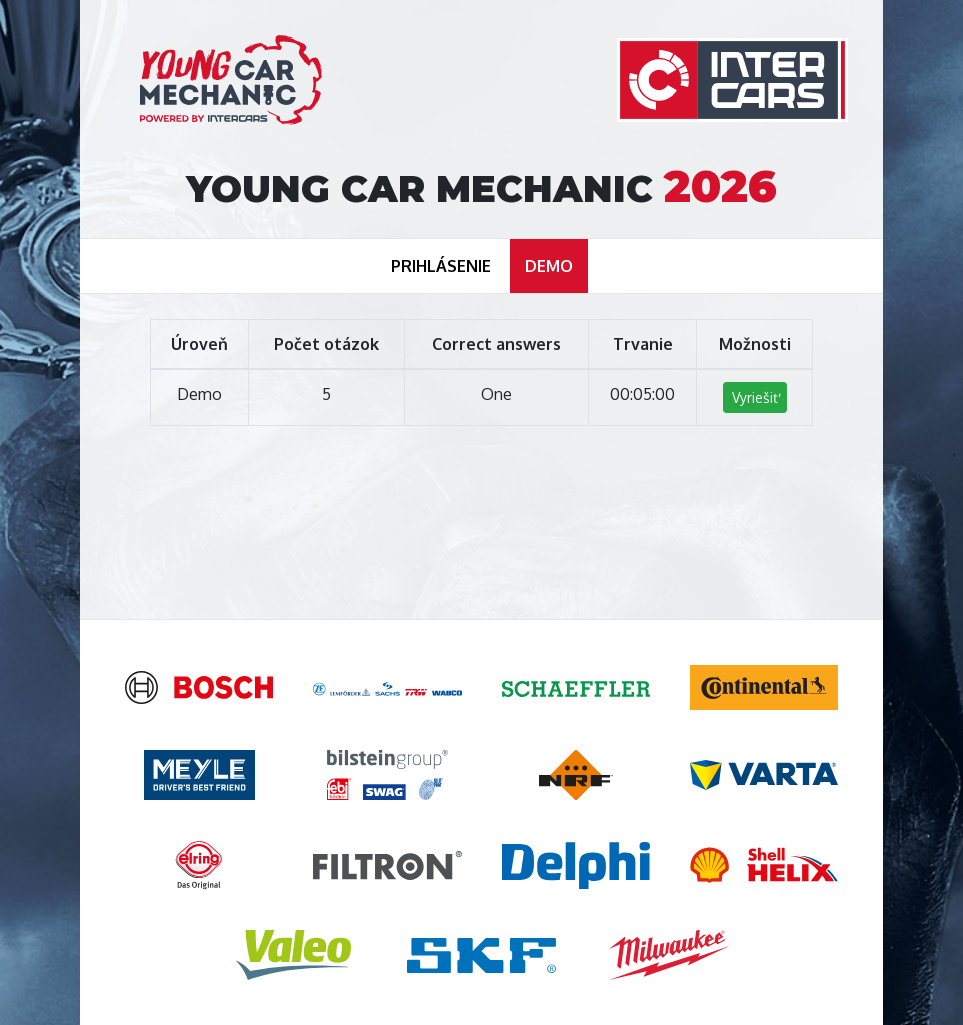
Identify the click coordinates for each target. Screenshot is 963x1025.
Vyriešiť (755, 397)
